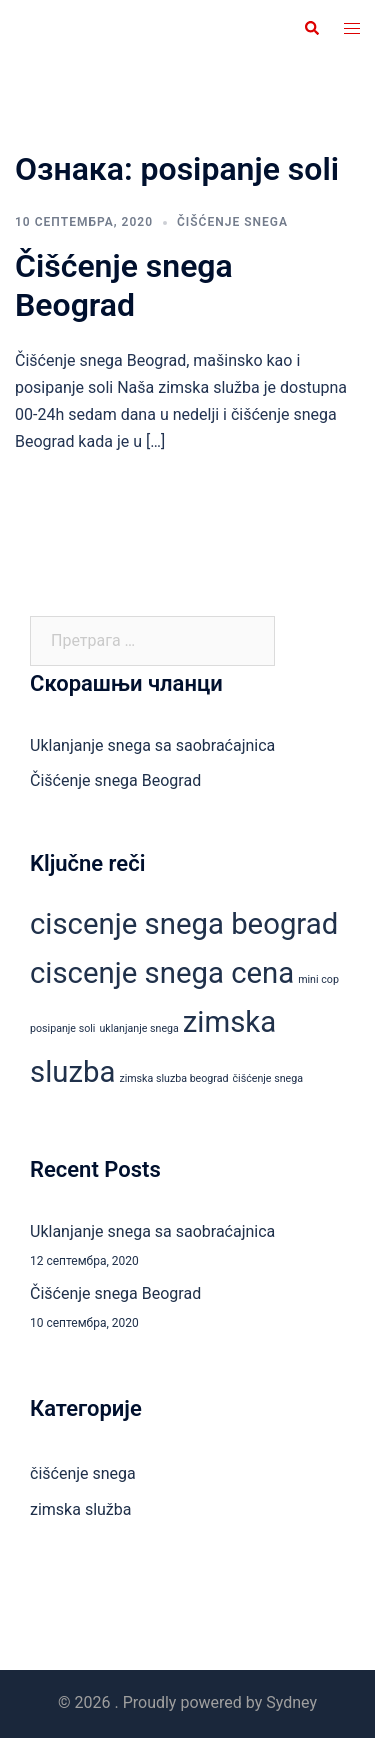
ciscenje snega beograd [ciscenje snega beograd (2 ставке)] (184, 924)
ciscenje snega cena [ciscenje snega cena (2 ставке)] (162, 973)
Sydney (291, 1702)
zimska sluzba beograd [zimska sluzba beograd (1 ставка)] (173, 1078)
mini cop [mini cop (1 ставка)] (318, 979)
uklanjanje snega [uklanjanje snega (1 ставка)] (138, 1028)
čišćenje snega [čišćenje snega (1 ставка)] (268, 1078)
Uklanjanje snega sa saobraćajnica (152, 745)
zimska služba (81, 1509)
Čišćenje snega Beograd (124, 285)
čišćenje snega (232, 222)
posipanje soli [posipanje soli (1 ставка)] (62, 1028)
